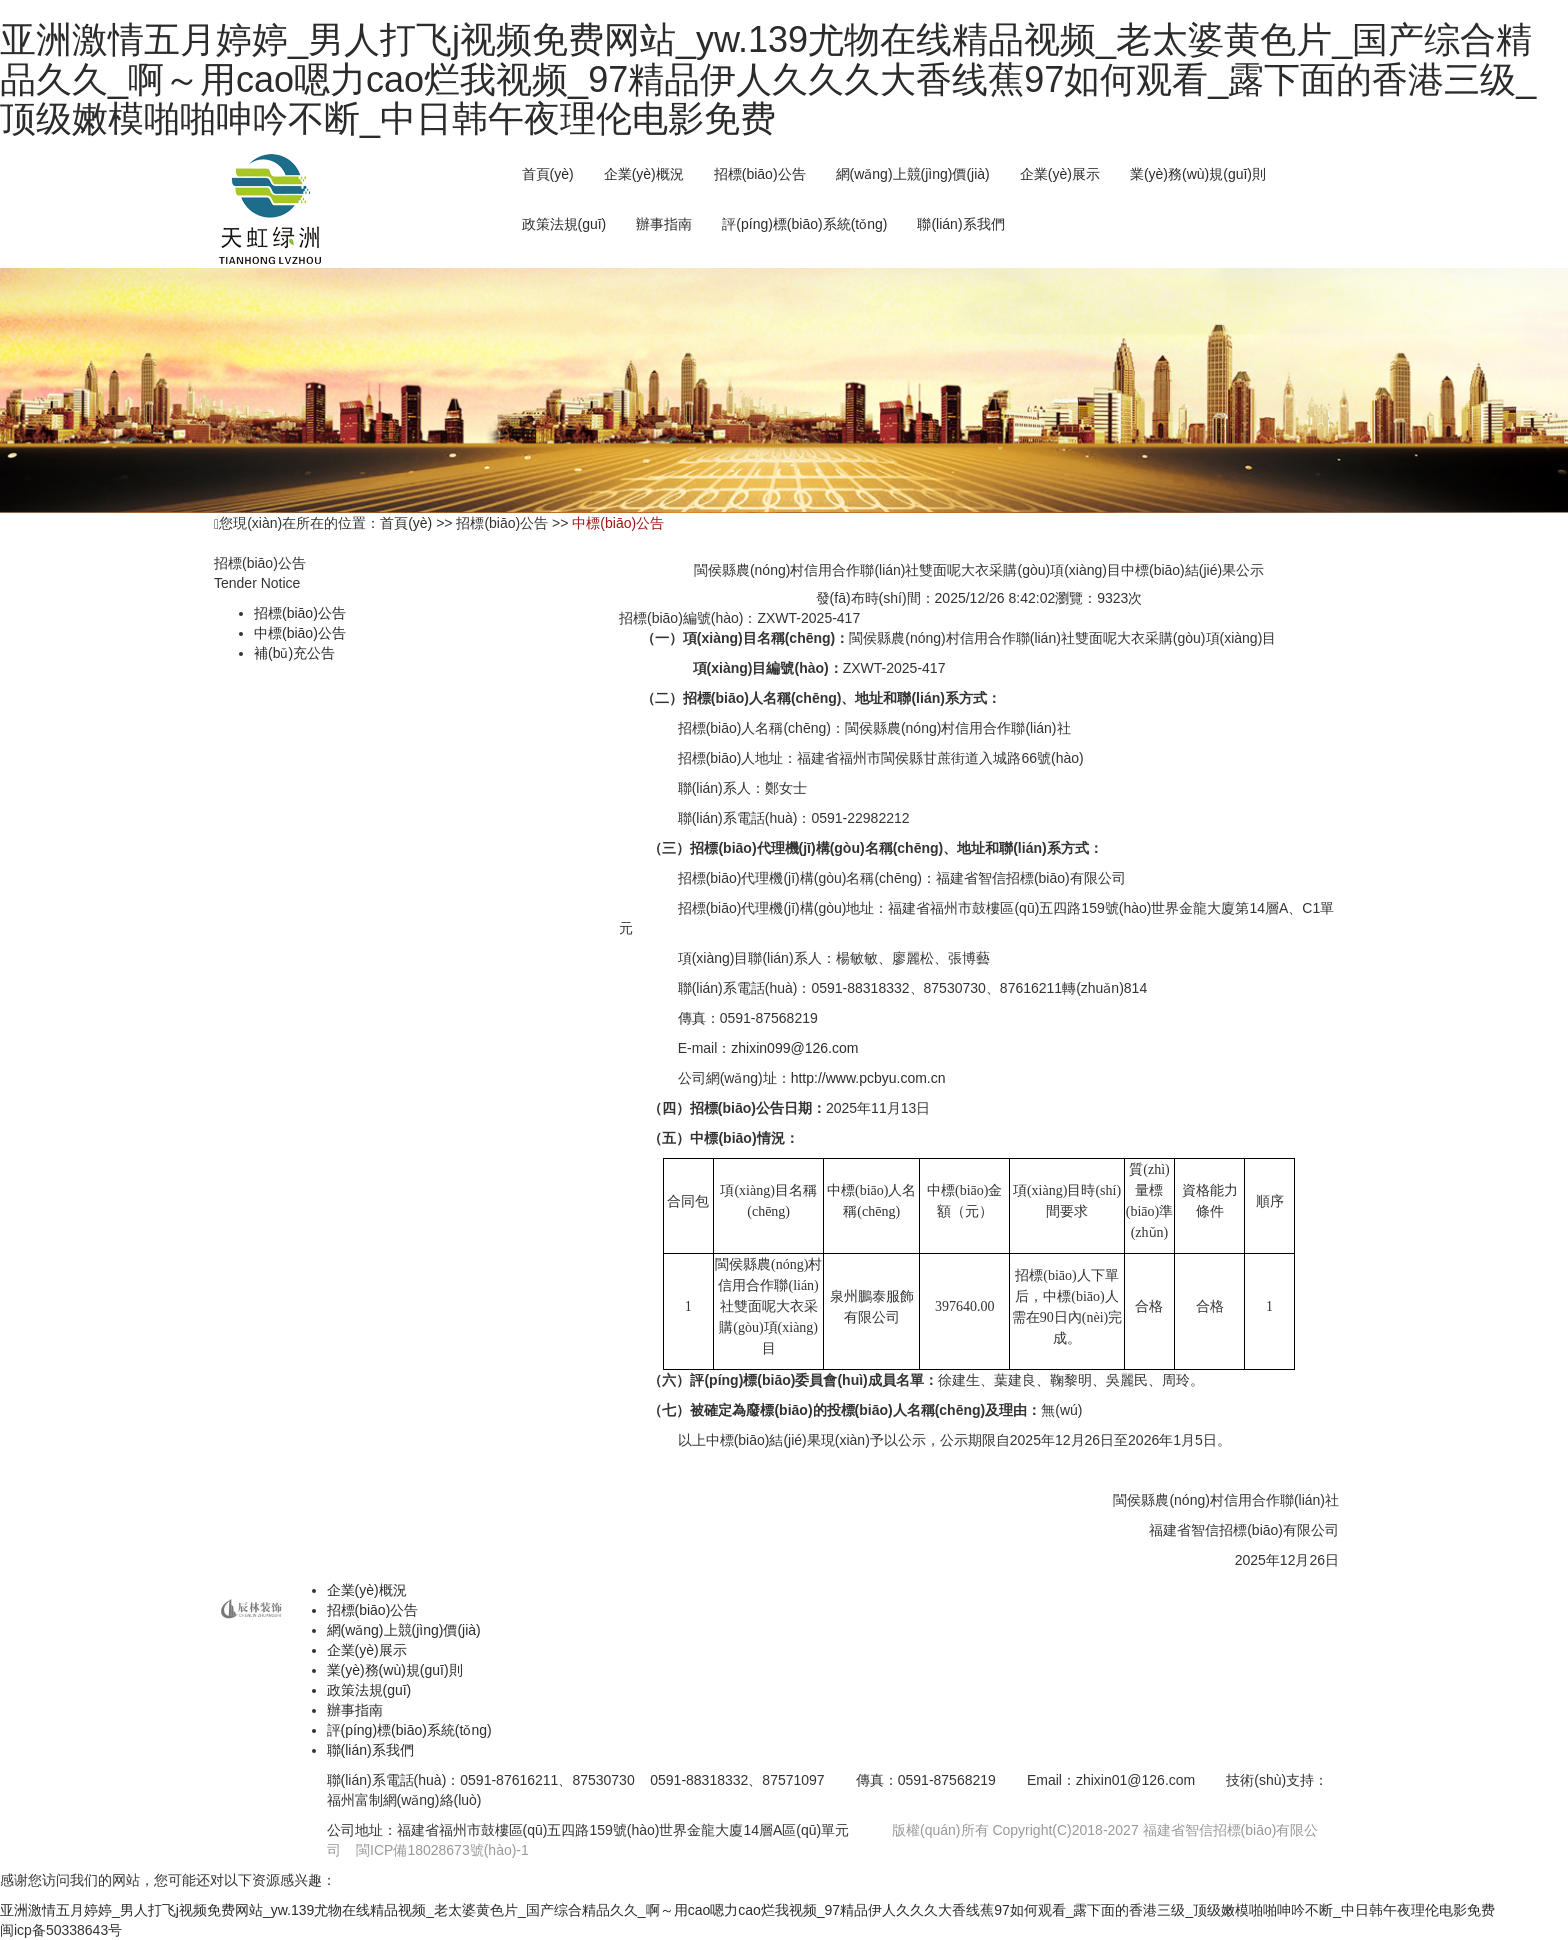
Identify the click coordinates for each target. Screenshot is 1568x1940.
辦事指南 (664, 224)
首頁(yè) (548, 174)
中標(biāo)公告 (300, 633)
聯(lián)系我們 (960, 224)
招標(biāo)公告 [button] (760, 174)
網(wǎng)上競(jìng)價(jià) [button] (913, 174)
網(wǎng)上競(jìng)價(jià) (404, 1630)
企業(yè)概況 (644, 174)
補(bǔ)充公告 (294, 653)
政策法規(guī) (564, 224)
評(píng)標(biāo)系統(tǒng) (804, 224)
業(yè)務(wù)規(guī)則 (1198, 174)
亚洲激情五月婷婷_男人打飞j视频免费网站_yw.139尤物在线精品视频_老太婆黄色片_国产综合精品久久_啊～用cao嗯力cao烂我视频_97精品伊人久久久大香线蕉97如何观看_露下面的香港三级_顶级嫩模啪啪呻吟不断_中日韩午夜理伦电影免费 (768, 79)
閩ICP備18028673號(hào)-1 (442, 1850)
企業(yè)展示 (1060, 174)
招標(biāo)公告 (300, 613)
